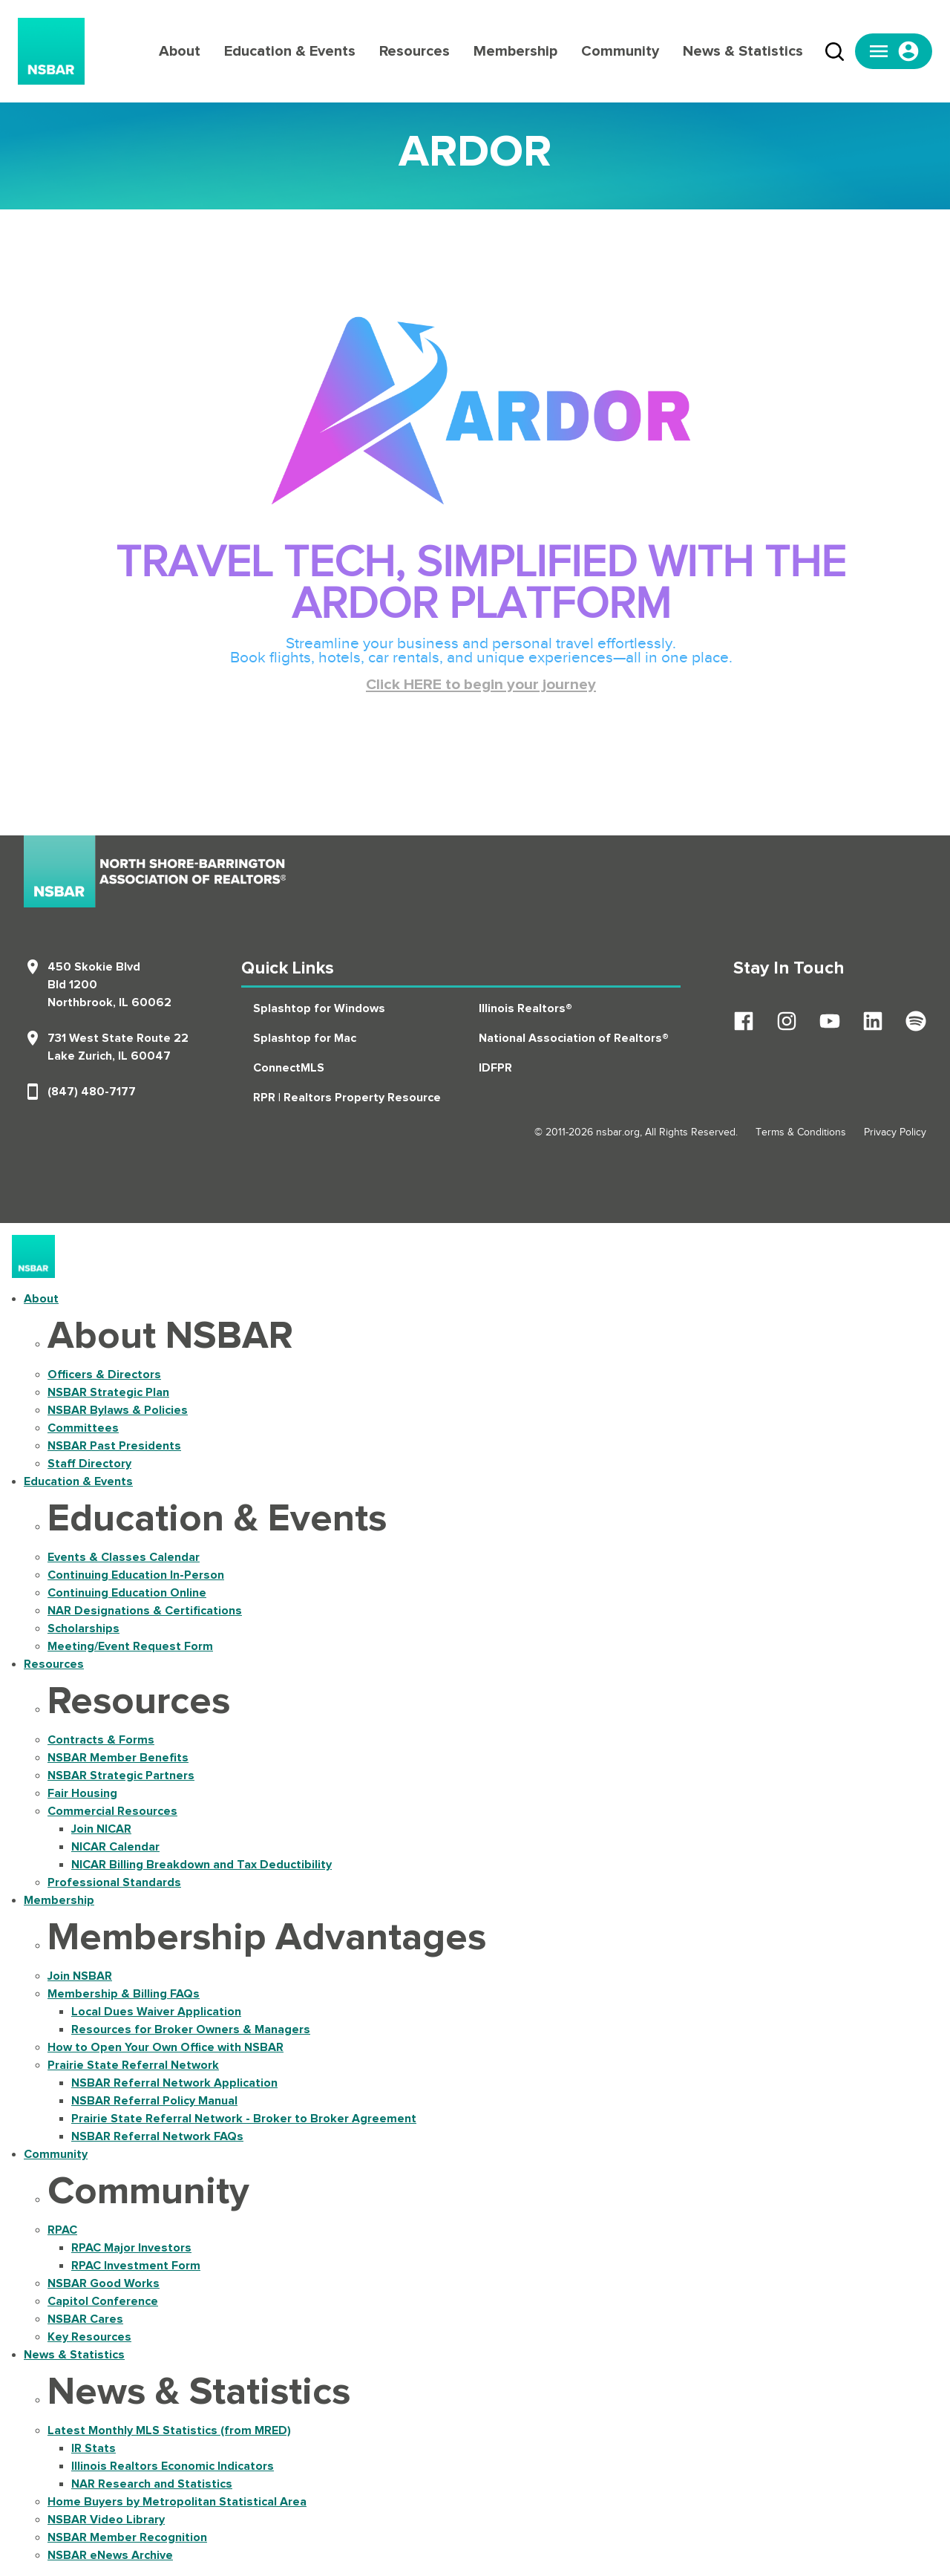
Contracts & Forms (101, 1740)
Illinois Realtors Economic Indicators (172, 2466)
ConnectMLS (288, 1068)
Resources (414, 51)
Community (620, 51)
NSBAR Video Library (106, 2520)
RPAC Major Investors (131, 2248)
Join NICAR (101, 1829)
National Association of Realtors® (574, 1038)
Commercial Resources (112, 1811)
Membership (515, 51)
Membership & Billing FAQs (124, 1994)
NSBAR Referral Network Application (174, 2083)
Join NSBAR (80, 1976)
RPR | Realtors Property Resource (347, 1097)
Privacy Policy (895, 1132)
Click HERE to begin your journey (481, 684)
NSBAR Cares (85, 2319)
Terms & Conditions (801, 1132)
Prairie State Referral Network (133, 2065)
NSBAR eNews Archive (110, 2555)
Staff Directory (89, 1464)
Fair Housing (82, 1793)
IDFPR (495, 1068)
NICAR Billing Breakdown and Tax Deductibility (201, 1865)
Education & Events (290, 51)
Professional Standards (114, 1882)
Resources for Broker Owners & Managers (190, 2029)
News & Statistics (743, 51)
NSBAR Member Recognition (127, 2537)
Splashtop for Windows (319, 1008)
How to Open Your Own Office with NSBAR (166, 2047)
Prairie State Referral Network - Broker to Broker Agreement (243, 2119)
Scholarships (83, 1628)
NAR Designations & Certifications (145, 1611)
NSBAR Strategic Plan (108, 1392)
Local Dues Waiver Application (156, 2012)
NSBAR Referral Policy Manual (154, 2101)
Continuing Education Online (127, 1593)
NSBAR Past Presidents (114, 1446)
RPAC (62, 2230)
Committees (83, 1428)
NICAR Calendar (115, 1847)
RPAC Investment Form (135, 2266)
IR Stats (93, 2448)
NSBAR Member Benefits (118, 1758)
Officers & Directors (104, 1374)
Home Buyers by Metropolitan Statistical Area (177, 2502)
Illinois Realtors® (525, 1008)
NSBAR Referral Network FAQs (157, 2136)
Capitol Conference (103, 2301)
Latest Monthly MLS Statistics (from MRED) (169, 2430)
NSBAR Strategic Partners (121, 1775)
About (179, 51)
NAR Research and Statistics (151, 2484)
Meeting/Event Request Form (130, 1646)
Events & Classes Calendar (124, 1557)
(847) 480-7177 (92, 1092)
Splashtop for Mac (304, 1038)
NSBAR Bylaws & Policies (118, 1410)
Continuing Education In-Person (136, 1575)
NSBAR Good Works (104, 2283)
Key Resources (89, 2337)
